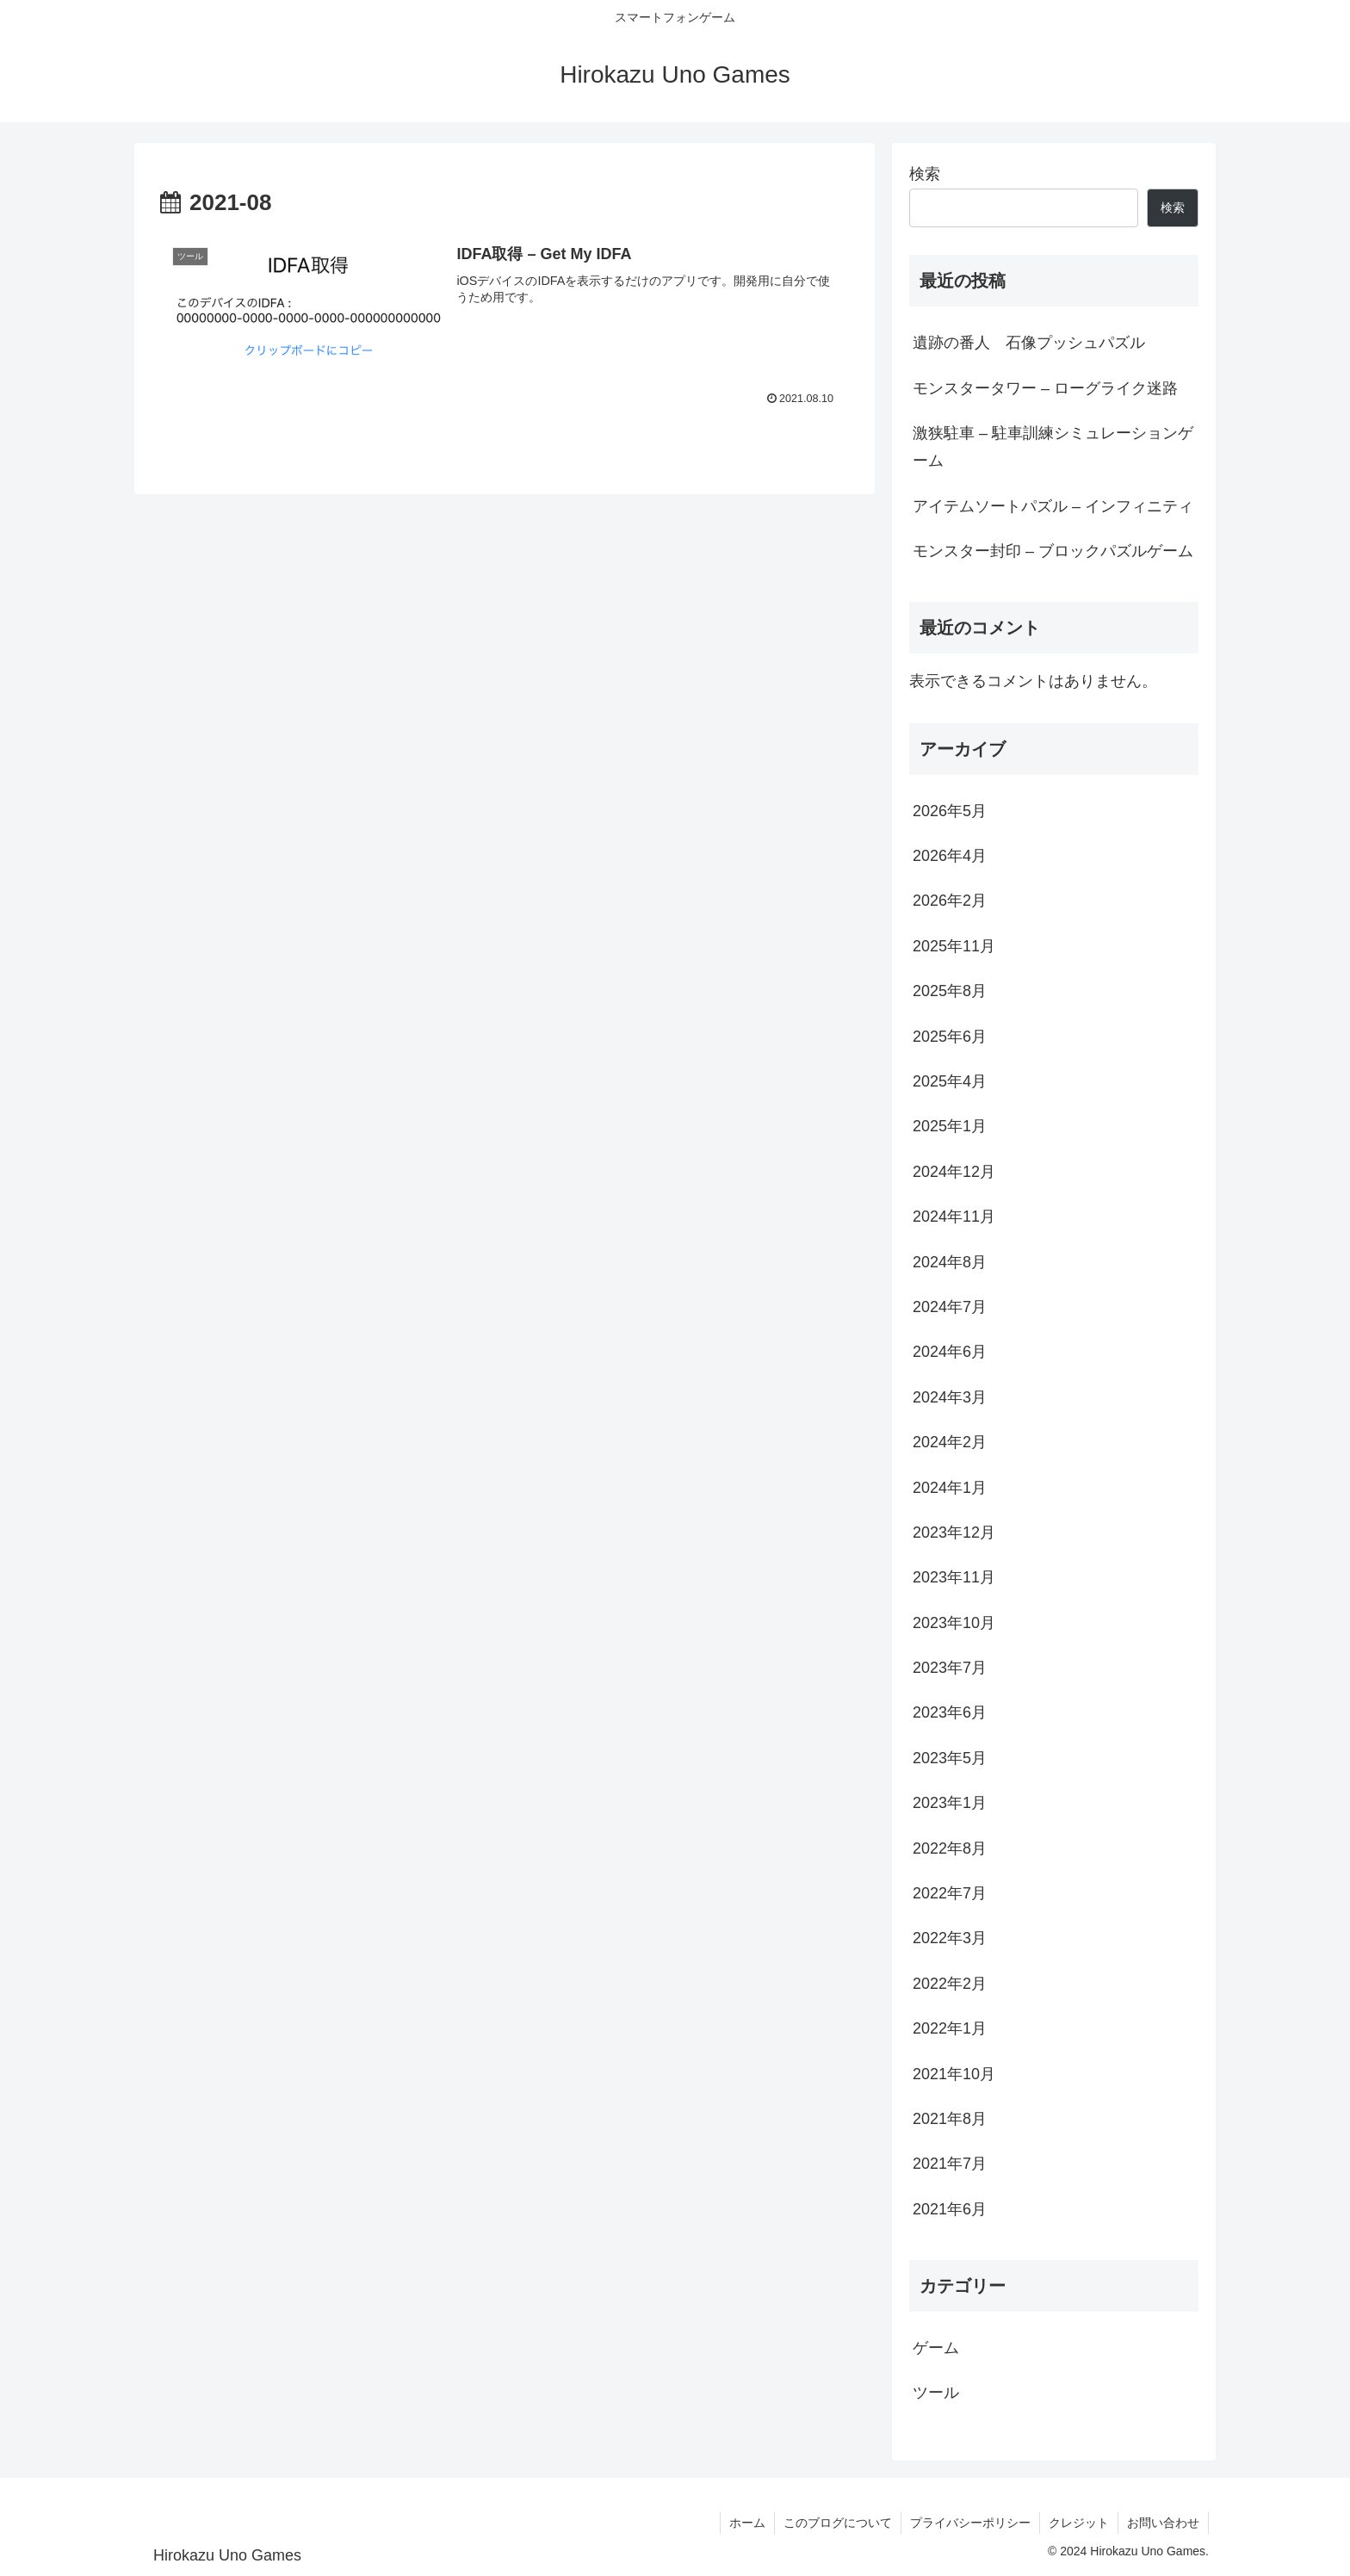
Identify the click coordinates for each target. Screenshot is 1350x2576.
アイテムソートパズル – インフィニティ (1053, 506)
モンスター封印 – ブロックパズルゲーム (1053, 551)
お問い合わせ (1163, 2523)
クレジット (1079, 2523)
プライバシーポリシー (970, 2523)
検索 (924, 174)
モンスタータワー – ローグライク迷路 (1045, 388)
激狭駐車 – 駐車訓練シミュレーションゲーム (1053, 446)
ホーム (747, 2523)
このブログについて (837, 2523)
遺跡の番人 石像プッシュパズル (1029, 342)
